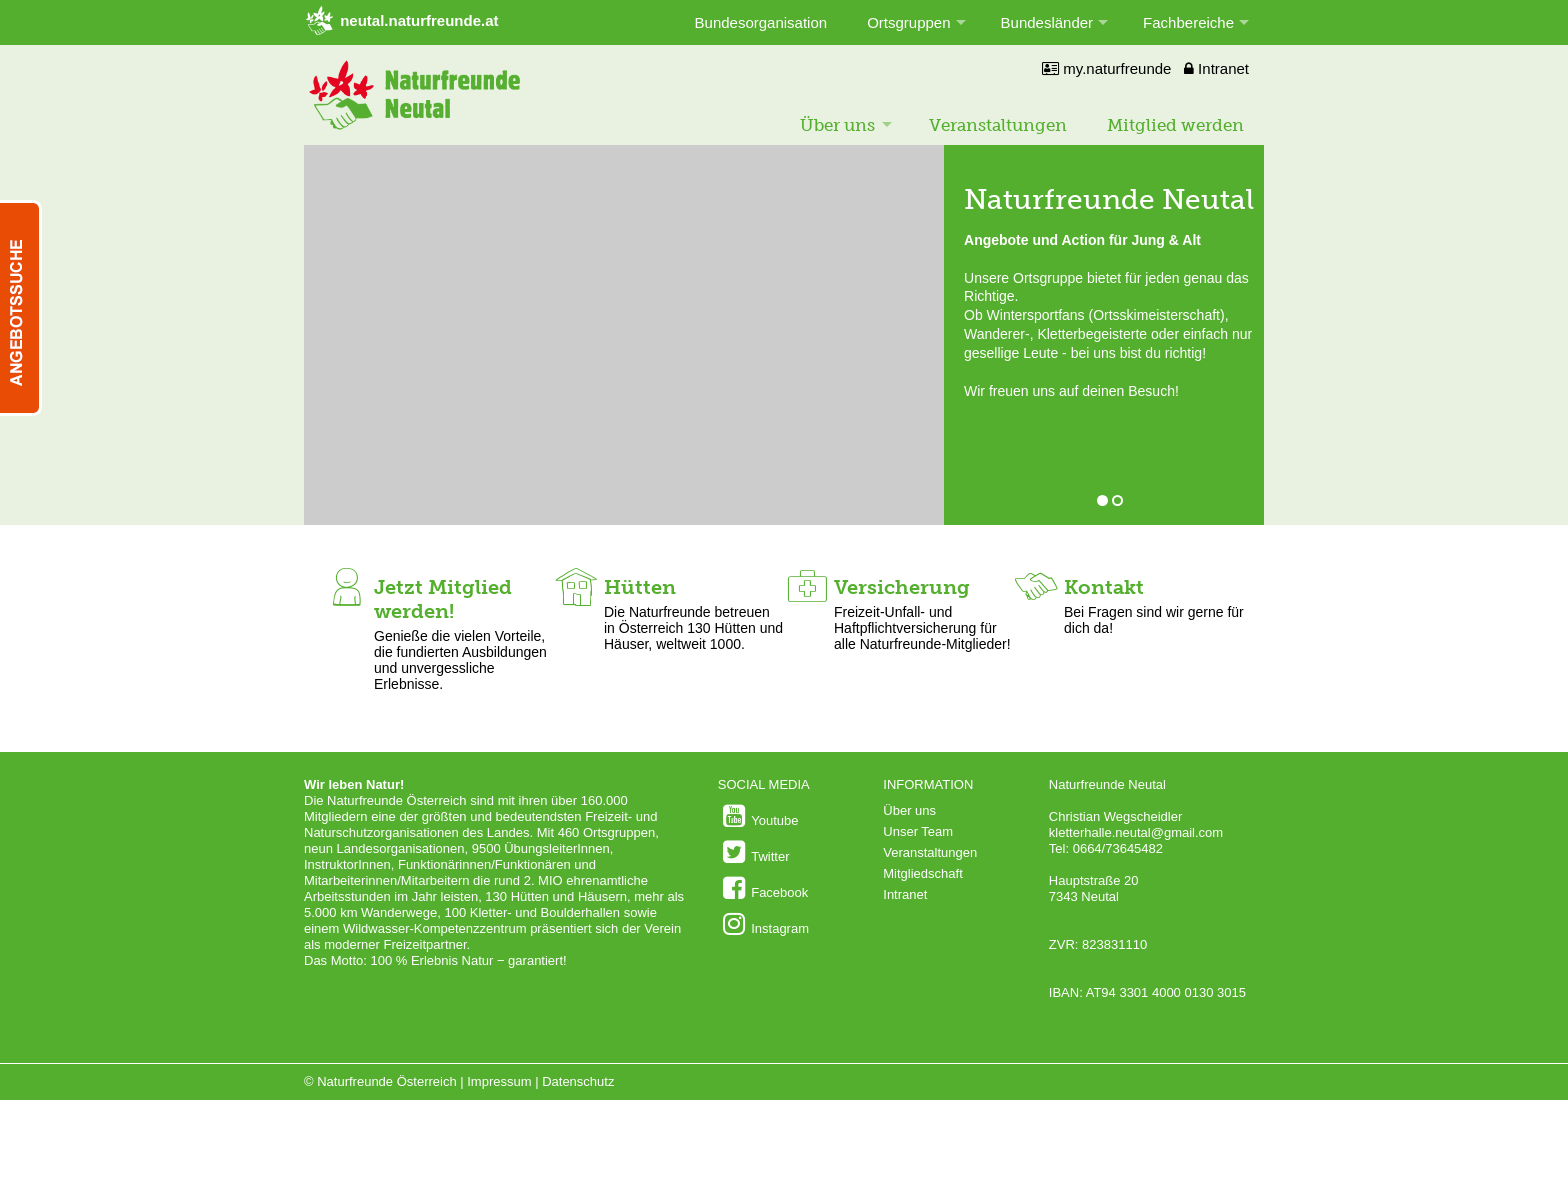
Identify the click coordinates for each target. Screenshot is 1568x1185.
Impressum (499, 1081)
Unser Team (918, 831)
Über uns (837, 125)
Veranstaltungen (998, 125)
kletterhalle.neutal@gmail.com (1136, 832)
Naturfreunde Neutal (1109, 199)
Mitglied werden (1175, 125)
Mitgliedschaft (922, 873)
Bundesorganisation (761, 22)
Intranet (1216, 68)
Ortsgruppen (908, 22)
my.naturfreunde (1106, 68)
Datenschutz (578, 1081)
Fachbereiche (1188, 22)
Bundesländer (1047, 22)
